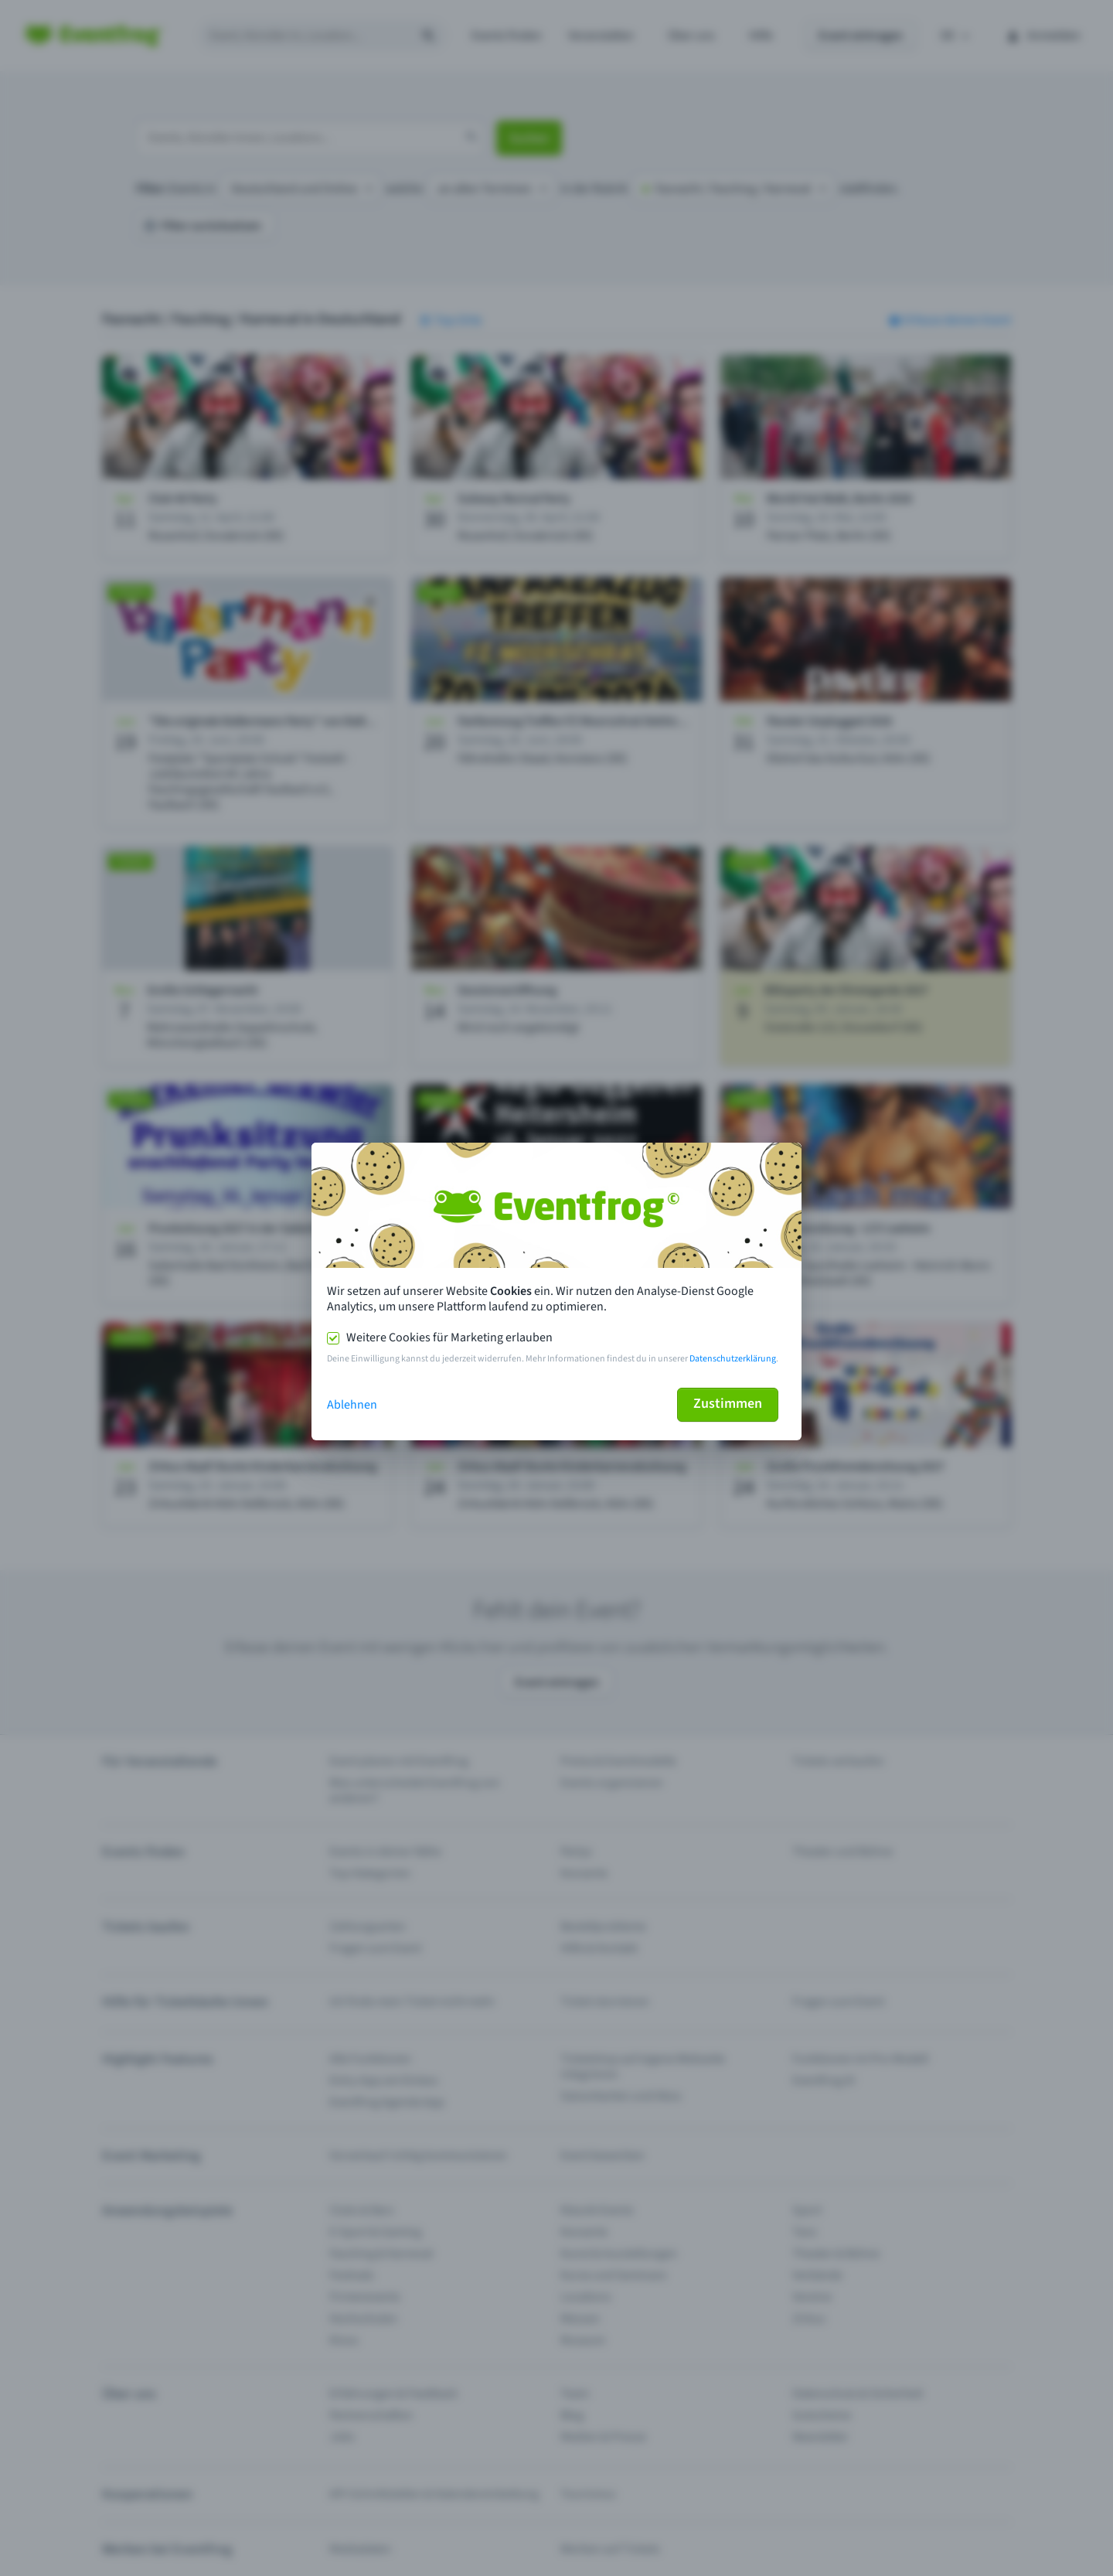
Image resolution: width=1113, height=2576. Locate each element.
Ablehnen (352, 1404)
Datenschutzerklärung (732, 1358)
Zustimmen (727, 1403)
